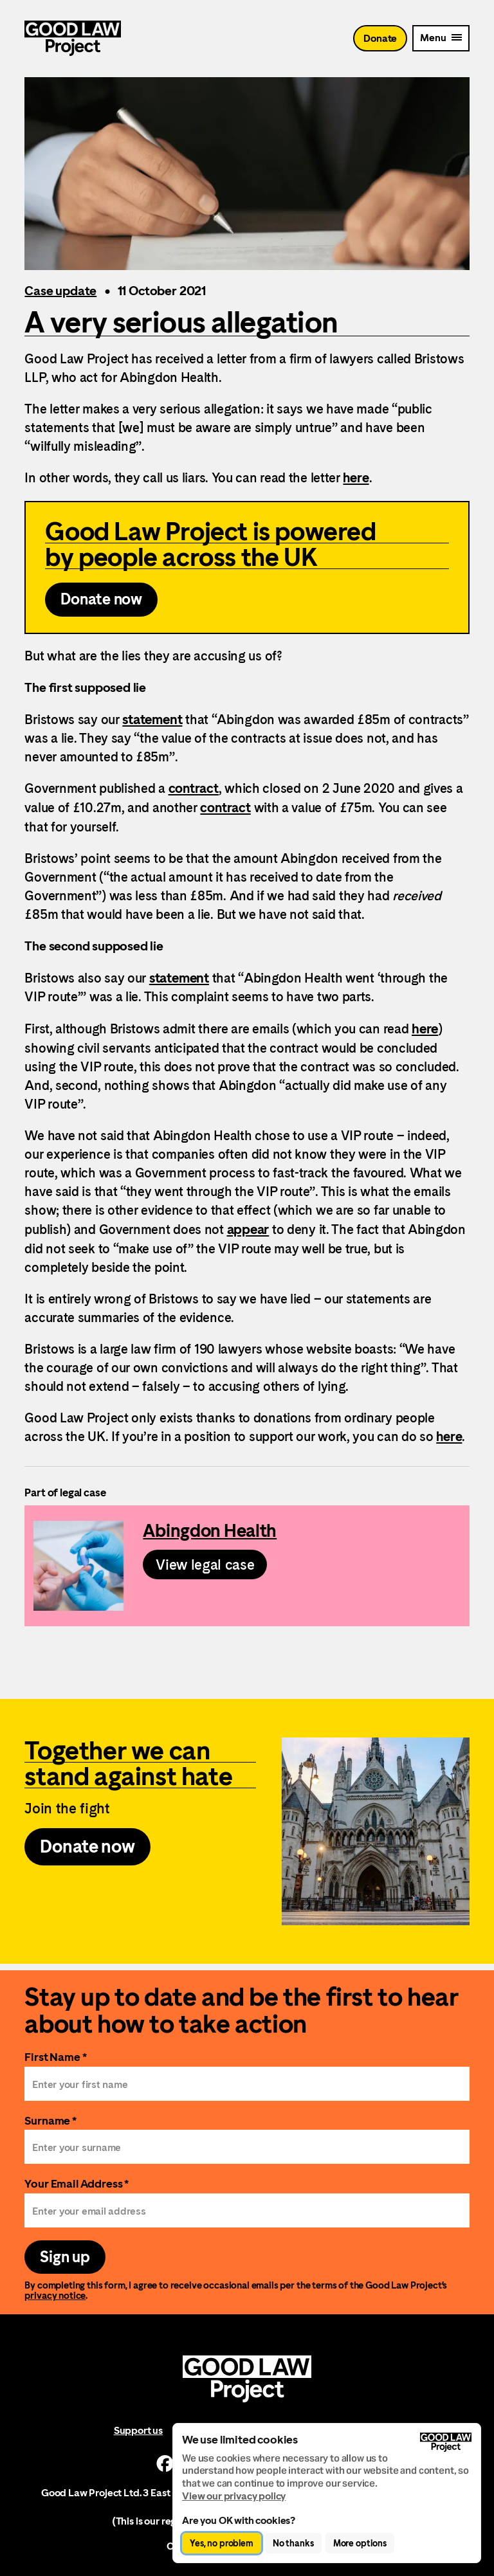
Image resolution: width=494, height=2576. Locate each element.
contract (194, 788)
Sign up (64, 2257)
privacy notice (55, 2295)
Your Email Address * (76, 2183)
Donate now (101, 599)
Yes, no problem (221, 2543)
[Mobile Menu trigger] (440, 38)
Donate (380, 38)
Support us (138, 2430)
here (356, 477)
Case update (60, 290)
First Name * (55, 2057)
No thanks (293, 2543)
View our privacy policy (234, 2496)
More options (360, 2543)
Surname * (50, 2120)
